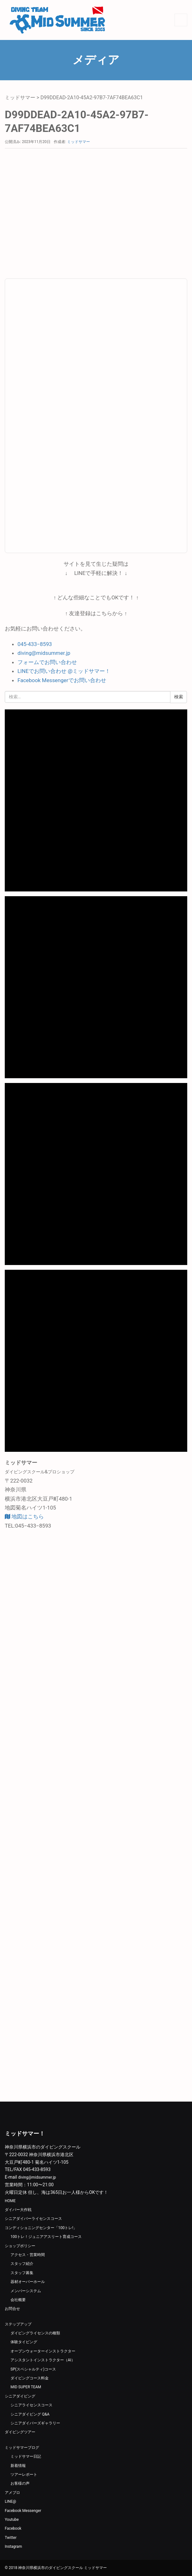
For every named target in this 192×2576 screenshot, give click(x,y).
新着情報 (18, 2465)
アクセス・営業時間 (27, 2255)
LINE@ (10, 2501)
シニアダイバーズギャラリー (35, 2423)
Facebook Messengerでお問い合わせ (61, 680)
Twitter (11, 2537)
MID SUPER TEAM (25, 2387)
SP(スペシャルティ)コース (33, 2369)
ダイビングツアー (20, 2432)
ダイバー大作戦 (18, 2210)
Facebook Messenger (23, 2510)
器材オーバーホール (27, 2281)
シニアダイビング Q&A (30, 2414)
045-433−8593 (34, 644)
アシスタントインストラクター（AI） (42, 2360)
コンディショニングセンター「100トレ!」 (41, 2228)
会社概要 (18, 2300)
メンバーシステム (25, 2291)
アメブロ (12, 2492)
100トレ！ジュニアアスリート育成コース (46, 2236)
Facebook (13, 2528)
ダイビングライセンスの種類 (35, 2333)
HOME (10, 2201)
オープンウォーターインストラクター (42, 2351)
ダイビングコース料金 (29, 2378)
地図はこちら (24, 1516)
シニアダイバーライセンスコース (33, 2218)
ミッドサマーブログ (22, 2447)
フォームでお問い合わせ (47, 662)
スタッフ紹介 (21, 2263)
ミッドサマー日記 (25, 2456)
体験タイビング (23, 2342)
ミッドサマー (20, 98)
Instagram (13, 2546)
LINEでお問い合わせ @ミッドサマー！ (63, 671)
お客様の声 (20, 2483)
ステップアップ (18, 2324)
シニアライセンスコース (31, 2405)
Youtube (12, 2519)
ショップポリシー (20, 2246)
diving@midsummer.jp (43, 653)
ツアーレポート (23, 2474)
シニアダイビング (20, 2396)
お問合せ (12, 2308)
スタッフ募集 (21, 2273)
